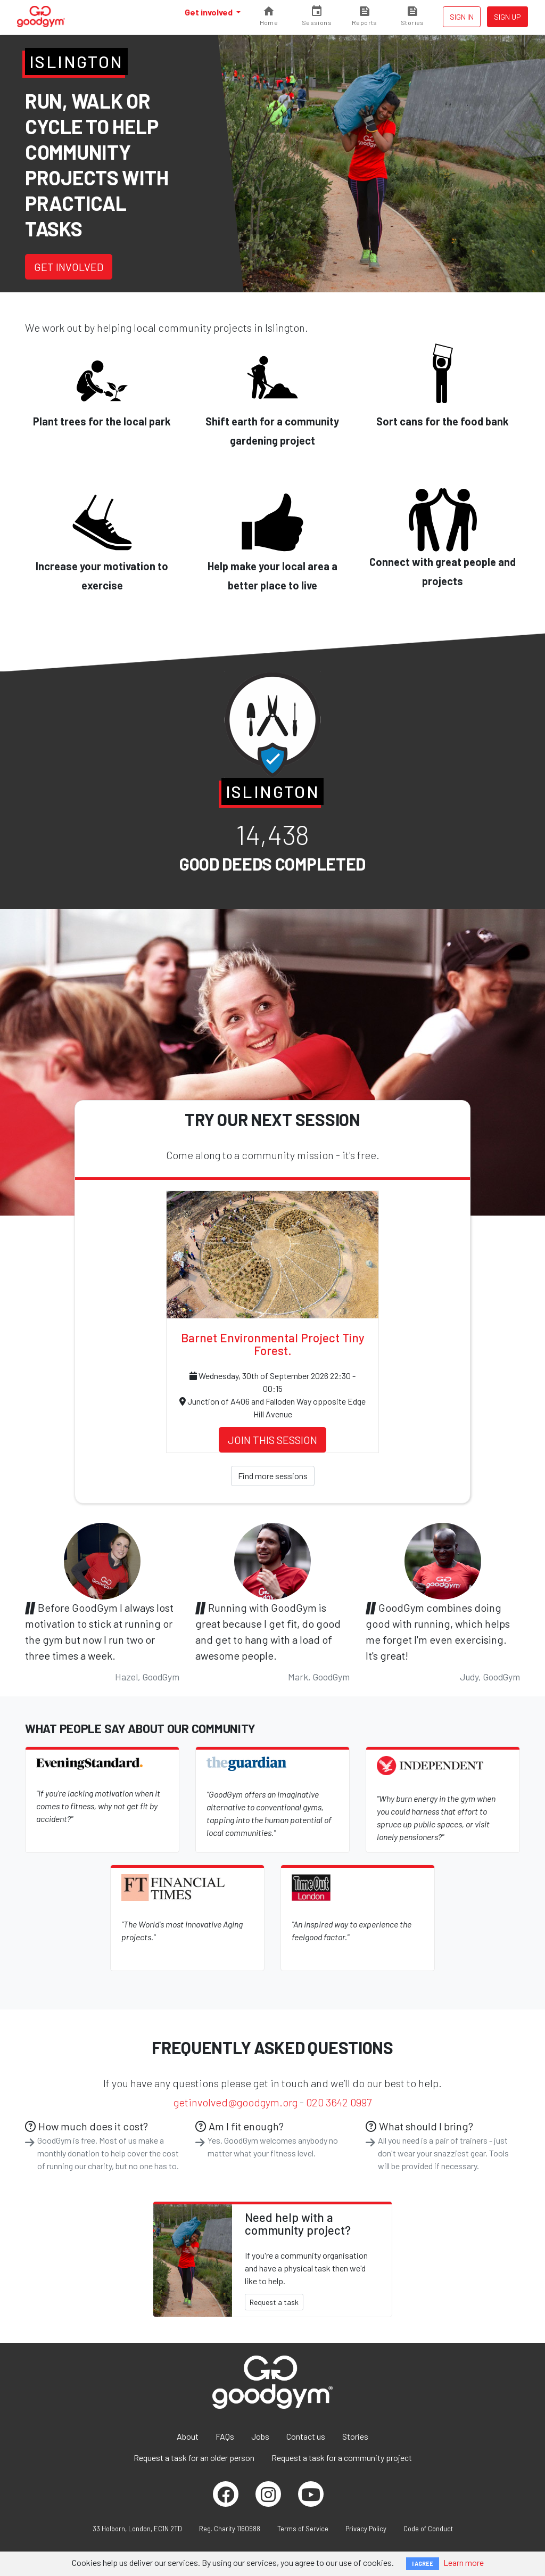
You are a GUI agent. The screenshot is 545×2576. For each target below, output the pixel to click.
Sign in (462, 16)
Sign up (507, 16)
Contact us (305, 2436)
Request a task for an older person (194, 2457)
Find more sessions (273, 1476)
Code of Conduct (428, 2528)
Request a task (274, 2302)
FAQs (225, 2436)
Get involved (209, 12)
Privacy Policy (365, 2528)
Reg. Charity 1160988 (229, 2528)
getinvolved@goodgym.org (236, 2102)
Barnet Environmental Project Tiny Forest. (273, 1344)
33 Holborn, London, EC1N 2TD (137, 2528)
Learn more (463, 2562)
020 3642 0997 (338, 2102)
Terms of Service (302, 2528)
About (188, 2436)
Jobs (260, 2436)
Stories (355, 2436)
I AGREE (422, 2563)
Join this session (272, 1439)
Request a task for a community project (341, 2457)
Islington (76, 61)
